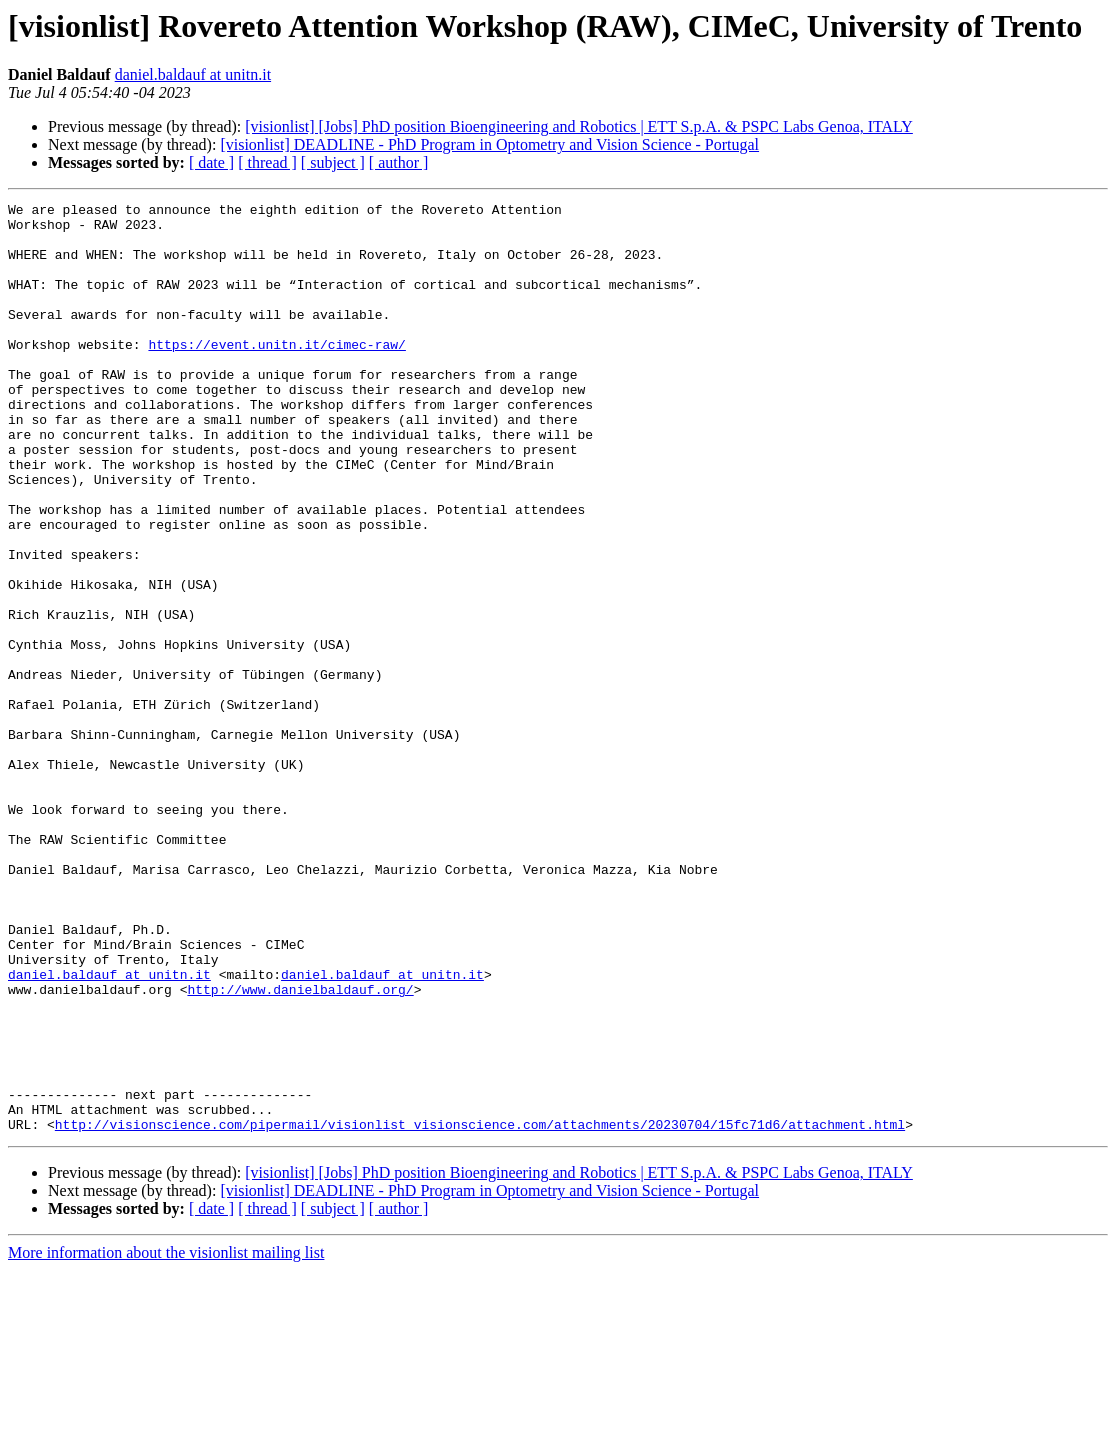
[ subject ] (333, 162)
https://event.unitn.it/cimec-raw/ (276, 374)
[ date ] (211, 162)
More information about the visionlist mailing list (166, 1438)
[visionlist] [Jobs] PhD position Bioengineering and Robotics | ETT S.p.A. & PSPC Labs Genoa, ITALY (579, 126)
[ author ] (399, 162)
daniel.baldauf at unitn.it (193, 74)
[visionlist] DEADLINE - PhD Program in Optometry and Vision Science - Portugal (489, 144)
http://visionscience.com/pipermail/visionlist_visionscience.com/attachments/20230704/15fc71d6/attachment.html (480, 1310)
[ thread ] (267, 162)
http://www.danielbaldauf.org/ (300, 1148)
